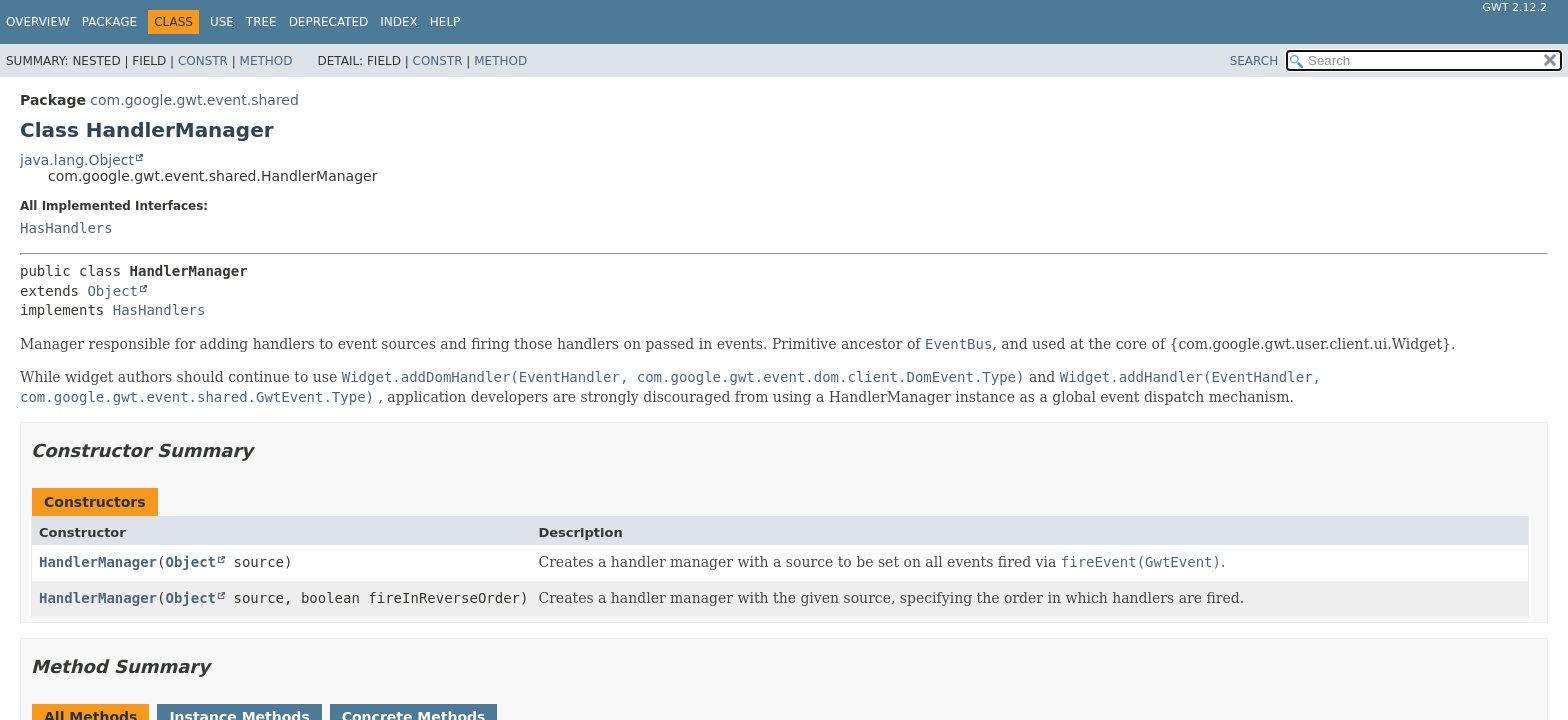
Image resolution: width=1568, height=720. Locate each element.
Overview (38, 22)
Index (399, 22)
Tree (261, 22)
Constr (203, 61)
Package (109, 22)
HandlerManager (98, 562)
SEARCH (1254, 61)
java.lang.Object (77, 160)
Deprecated (329, 22)
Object (112, 291)
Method (266, 61)
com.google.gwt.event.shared (194, 100)
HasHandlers (66, 228)
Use (222, 22)
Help (445, 22)
